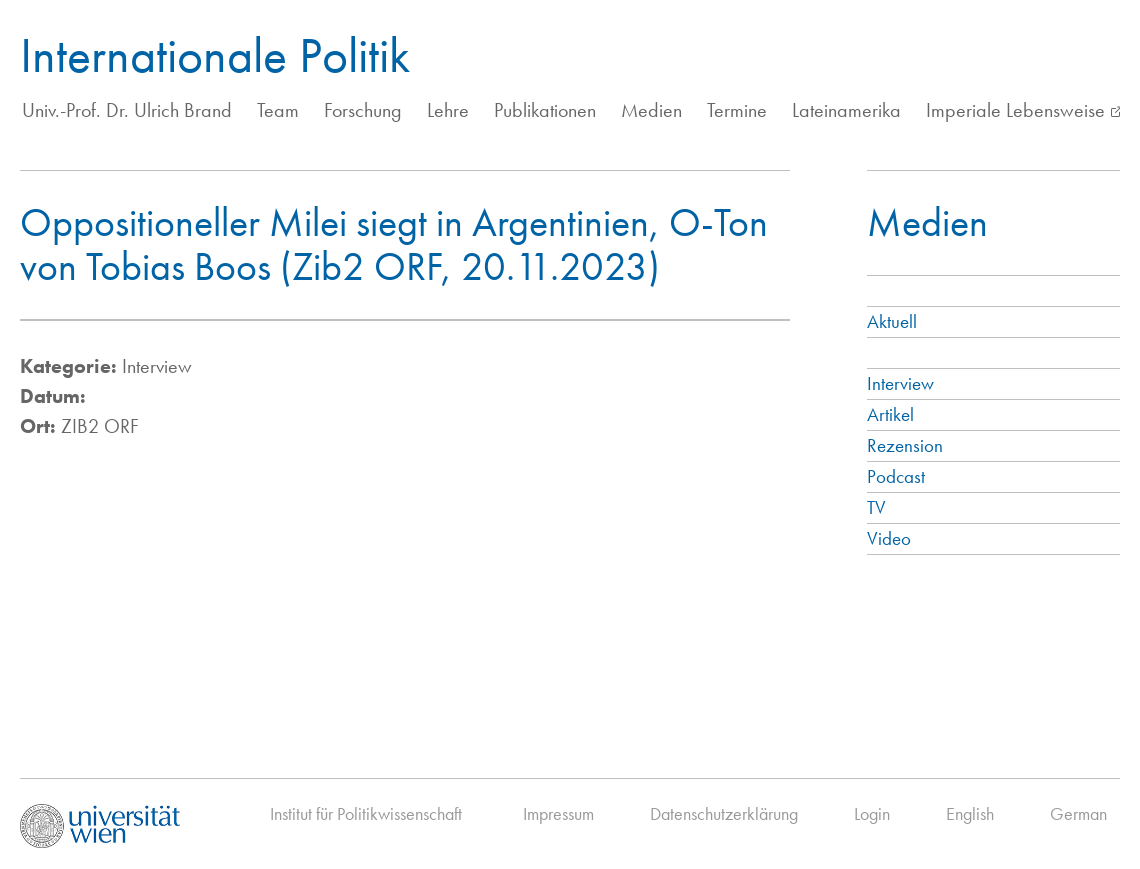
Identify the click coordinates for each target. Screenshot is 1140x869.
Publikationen (545, 110)
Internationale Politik (215, 55)
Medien (651, 110)
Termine (737, 110)
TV (876, 507)
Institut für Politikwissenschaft (366, 813)
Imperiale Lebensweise (1015, 110)
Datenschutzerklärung (724, 813)
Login (872, 813)
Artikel (890, 414)
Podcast (896, 476)
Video (889, 538)
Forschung (363, 110)
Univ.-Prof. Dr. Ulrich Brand (127, 110)
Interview (900, 383)
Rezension (905, 445)
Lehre (448, 110)
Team (278, 110)
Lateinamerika (846, 110)
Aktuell (892, 321)
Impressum (558, 813)
